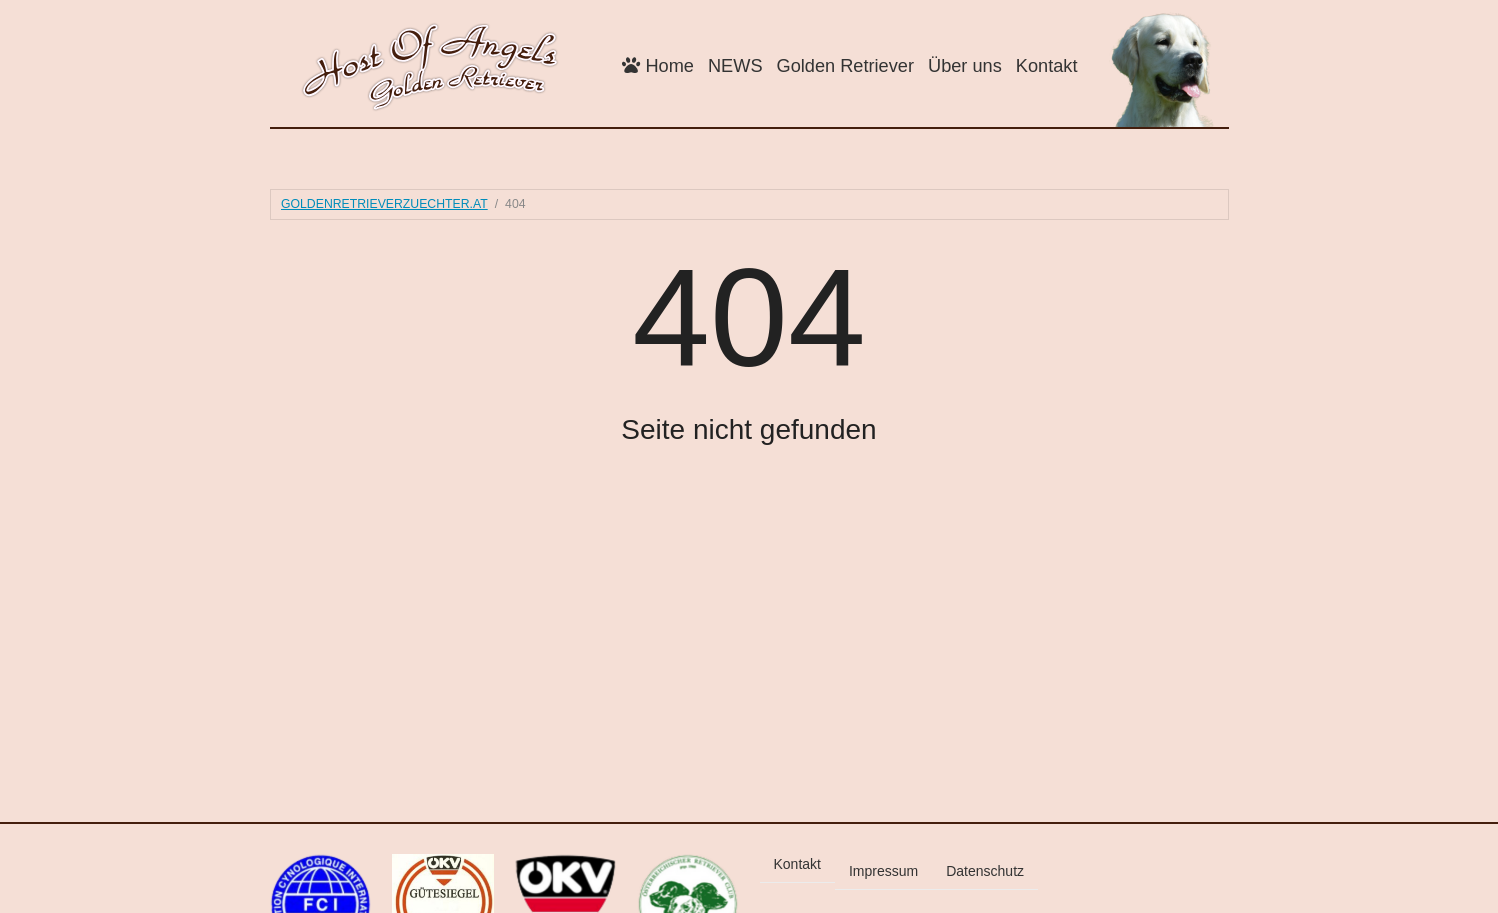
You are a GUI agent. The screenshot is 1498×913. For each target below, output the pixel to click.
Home (658, 66)
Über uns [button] (965, 66)
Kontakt (1047, 66)
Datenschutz (985, 871)
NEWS (735, 66)
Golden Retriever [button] (845, 66)
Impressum (883, 871)
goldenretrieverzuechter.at (384, 204)
